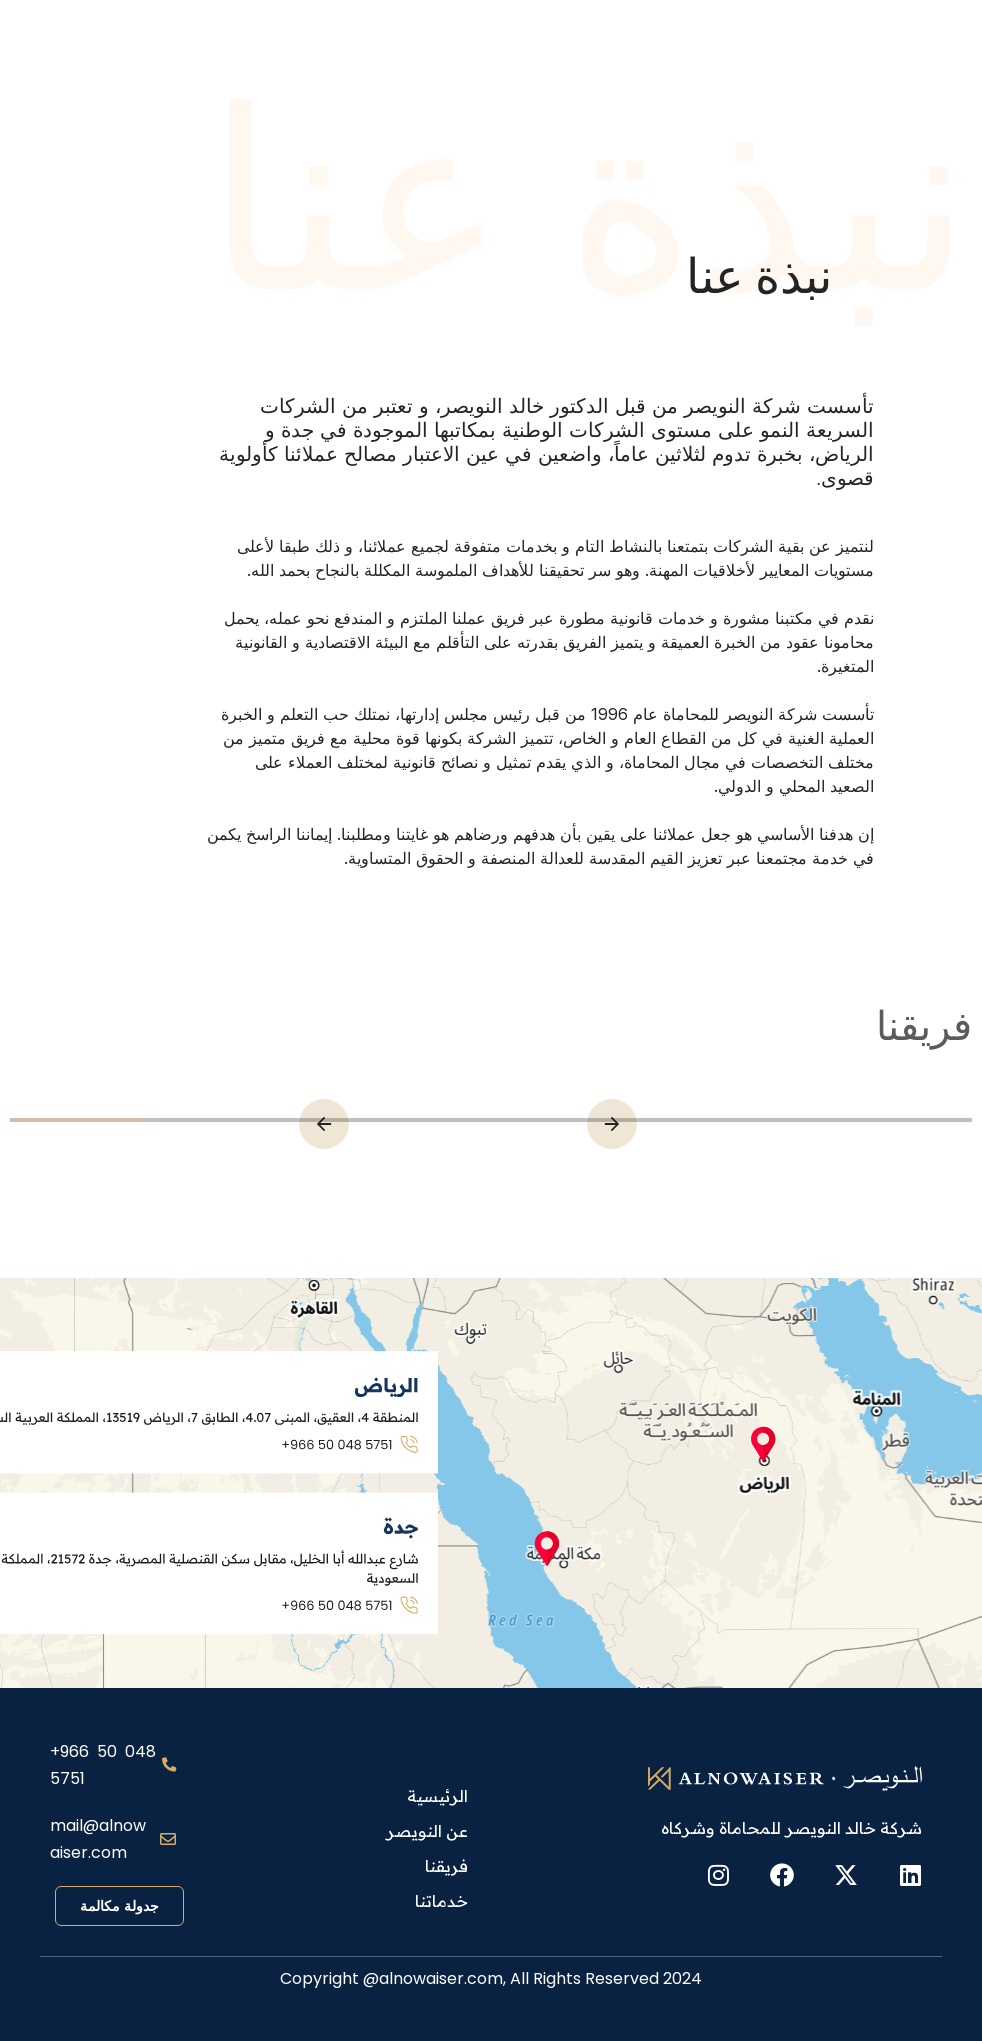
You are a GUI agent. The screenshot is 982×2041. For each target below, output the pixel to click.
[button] (324, 1124)
